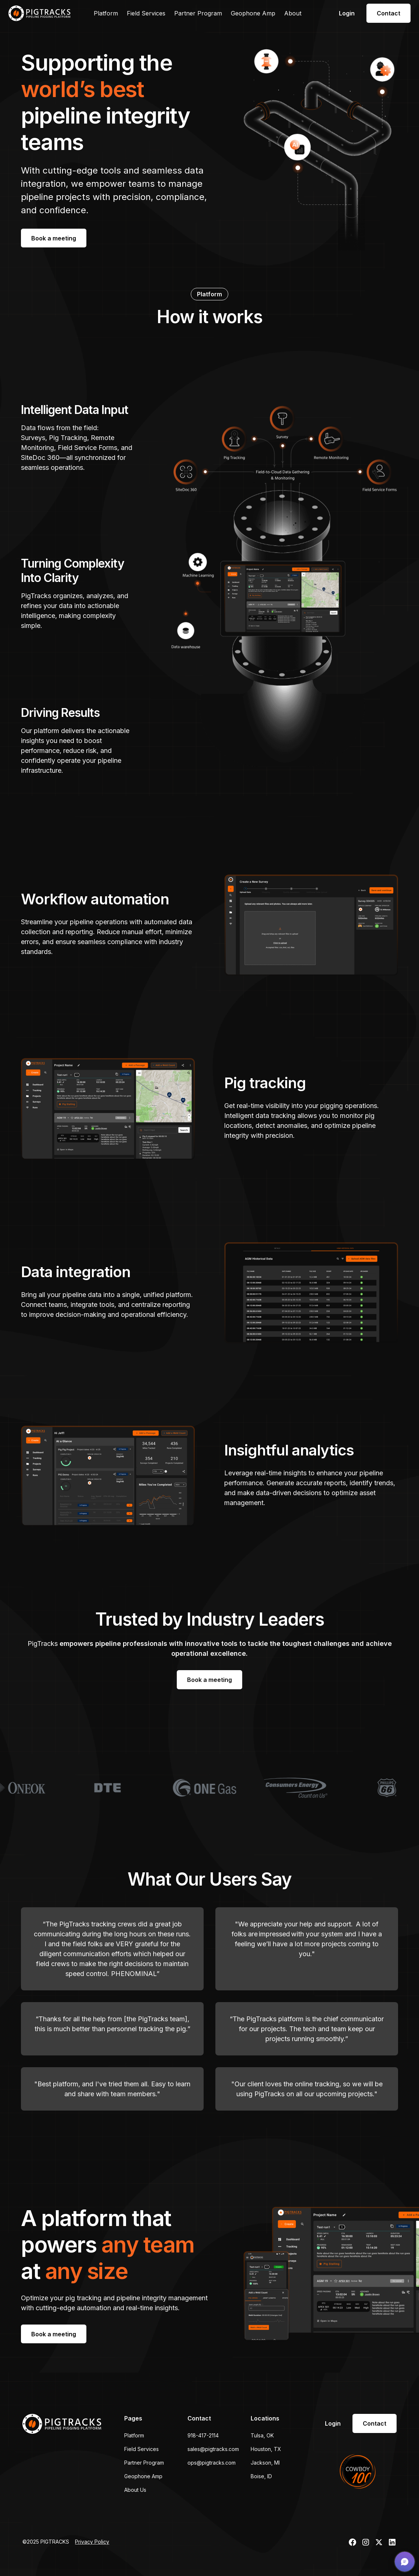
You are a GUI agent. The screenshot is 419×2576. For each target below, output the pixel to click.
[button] (404, 2561)
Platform (106, 13)
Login (347, 13)
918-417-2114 (203, 2435)
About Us (135, 2490)
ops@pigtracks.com (211, 2462)
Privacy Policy (92, 2542)
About (292, 13)
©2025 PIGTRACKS (45, 2542)
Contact (388, 13)
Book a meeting (53, 238)
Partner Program (198, 13)
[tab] (78, 439)
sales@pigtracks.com (213, 2449)
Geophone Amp (253, 13)
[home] (39, 13)
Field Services (146, 13)
